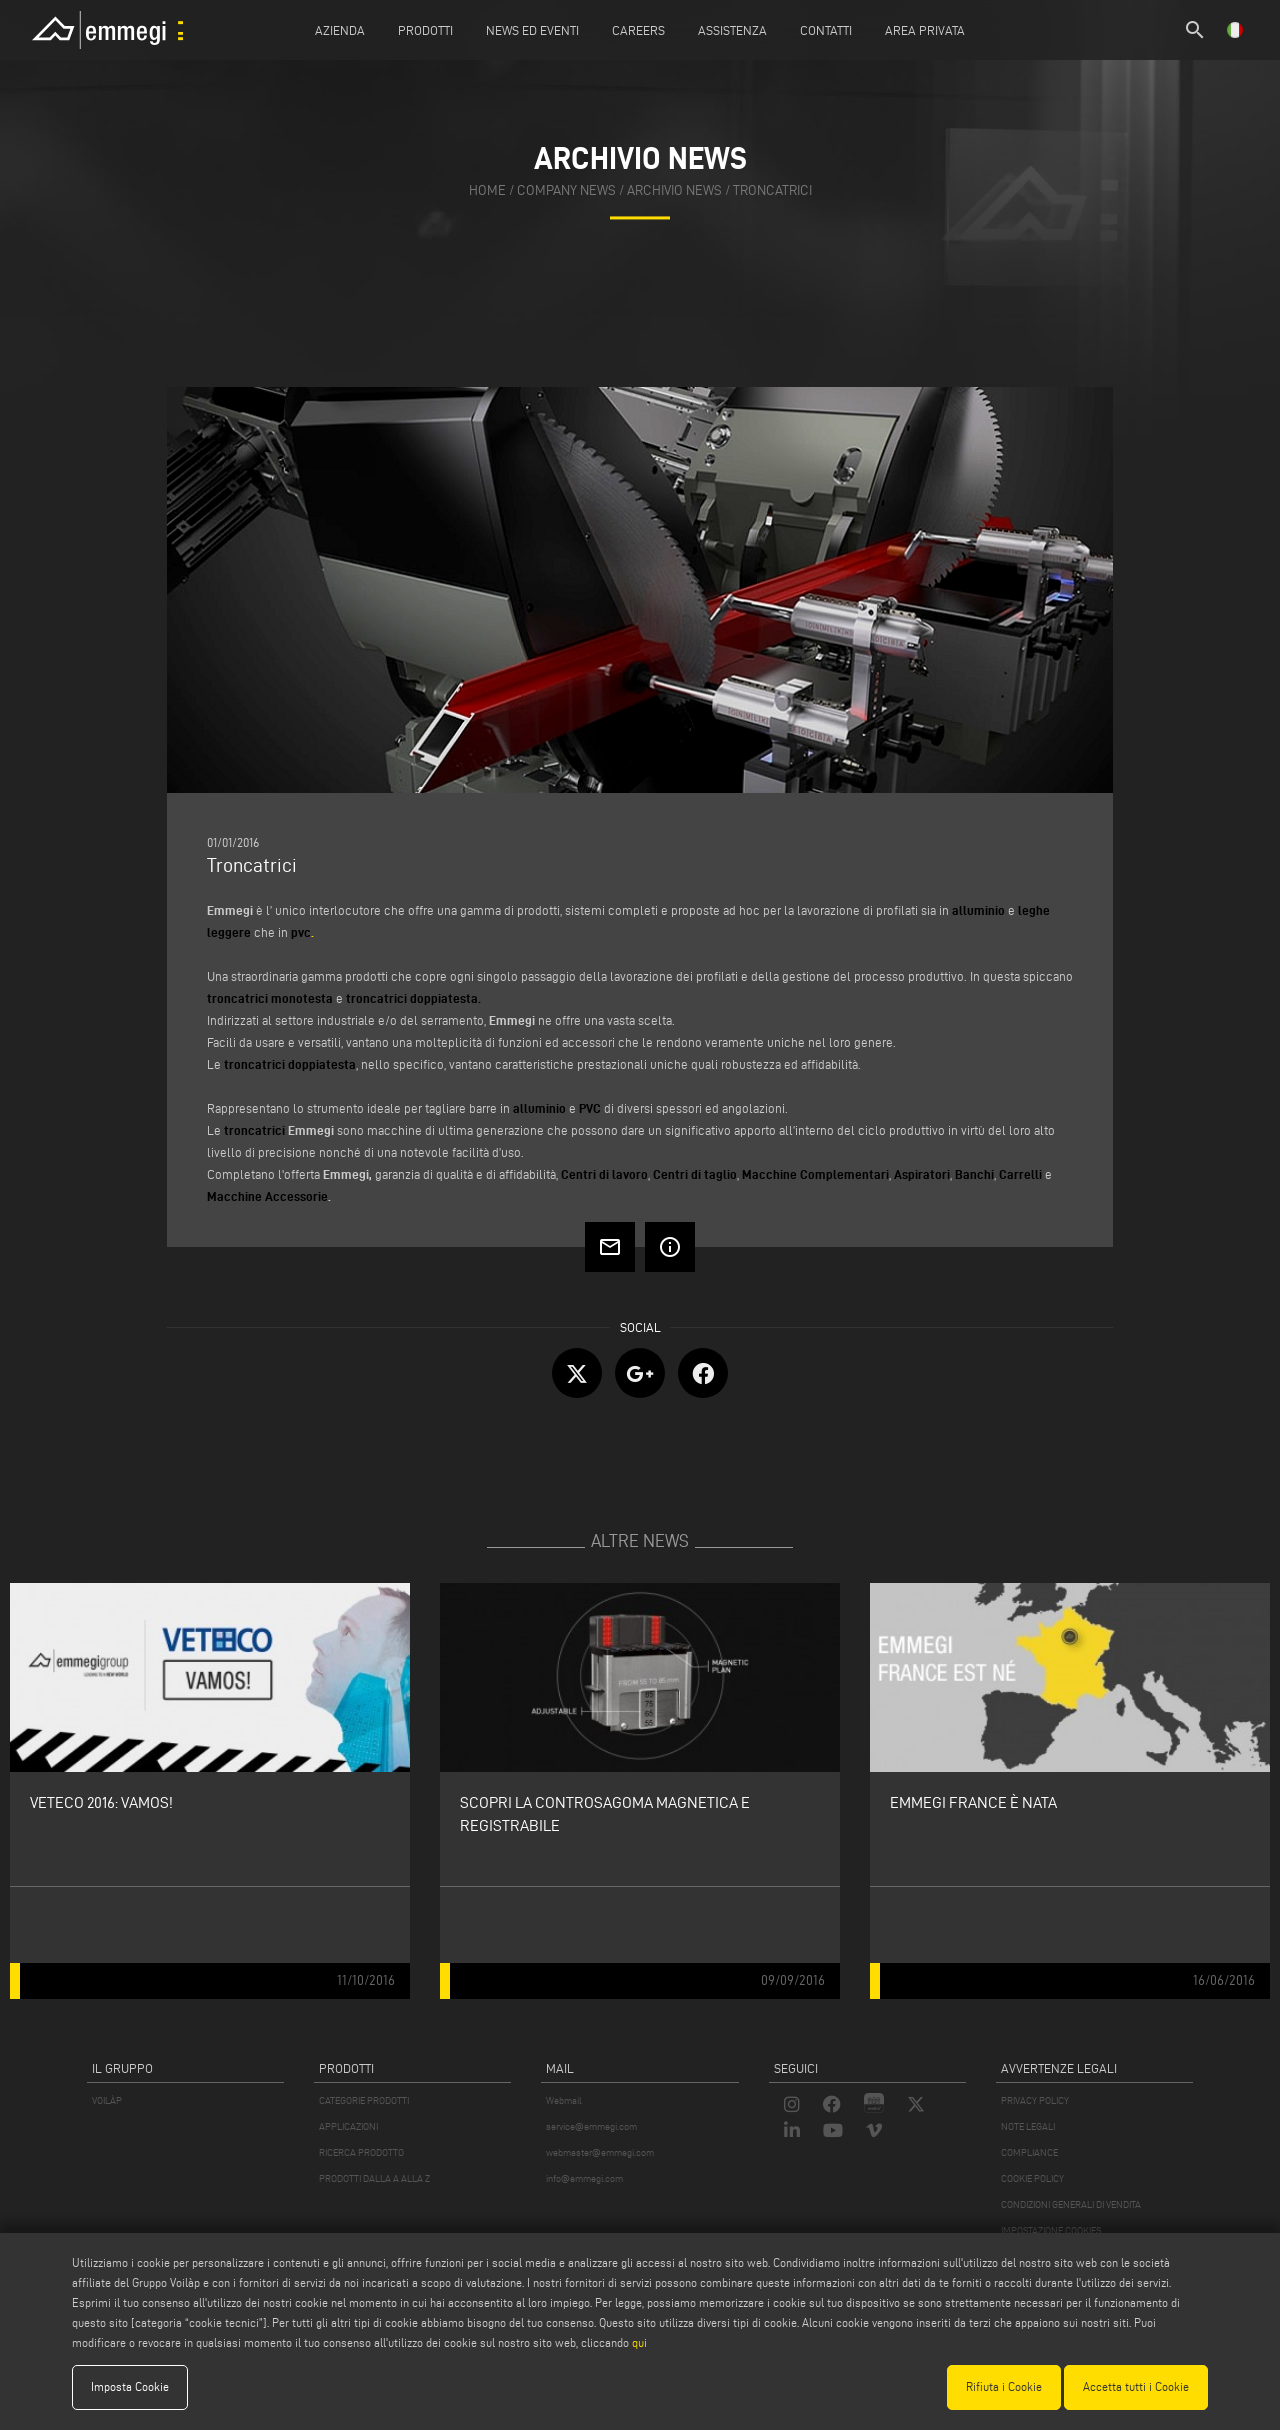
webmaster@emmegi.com (600, 2152)
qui (639, 2342)
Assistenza (732, 30)
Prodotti (425, 30)
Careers (638, 30)
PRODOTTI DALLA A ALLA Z (374, 2178)
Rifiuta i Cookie (1004, 2386)
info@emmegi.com (584, 2178)
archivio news (674, 190)
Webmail (564, 2100)
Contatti (826, 30)
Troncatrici (772, 190)
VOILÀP (107, 2100)
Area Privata (925, 30)
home (487, 190)
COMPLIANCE (1029, 2152)
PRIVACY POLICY (1035, 2100)
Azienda (340, 30)
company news (566, 190)
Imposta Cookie (130, 2386)
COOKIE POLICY (1032, 2178)
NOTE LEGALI (1028, 2126)
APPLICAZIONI (348, 2126)
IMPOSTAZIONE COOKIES (1051, 2230)
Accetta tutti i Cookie (1136, 2386)
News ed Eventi (532, 30)
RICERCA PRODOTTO (361, 2152)
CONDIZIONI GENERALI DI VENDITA (1071, 2204)
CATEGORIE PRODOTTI (364, 2100)
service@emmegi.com (591, 2126)
